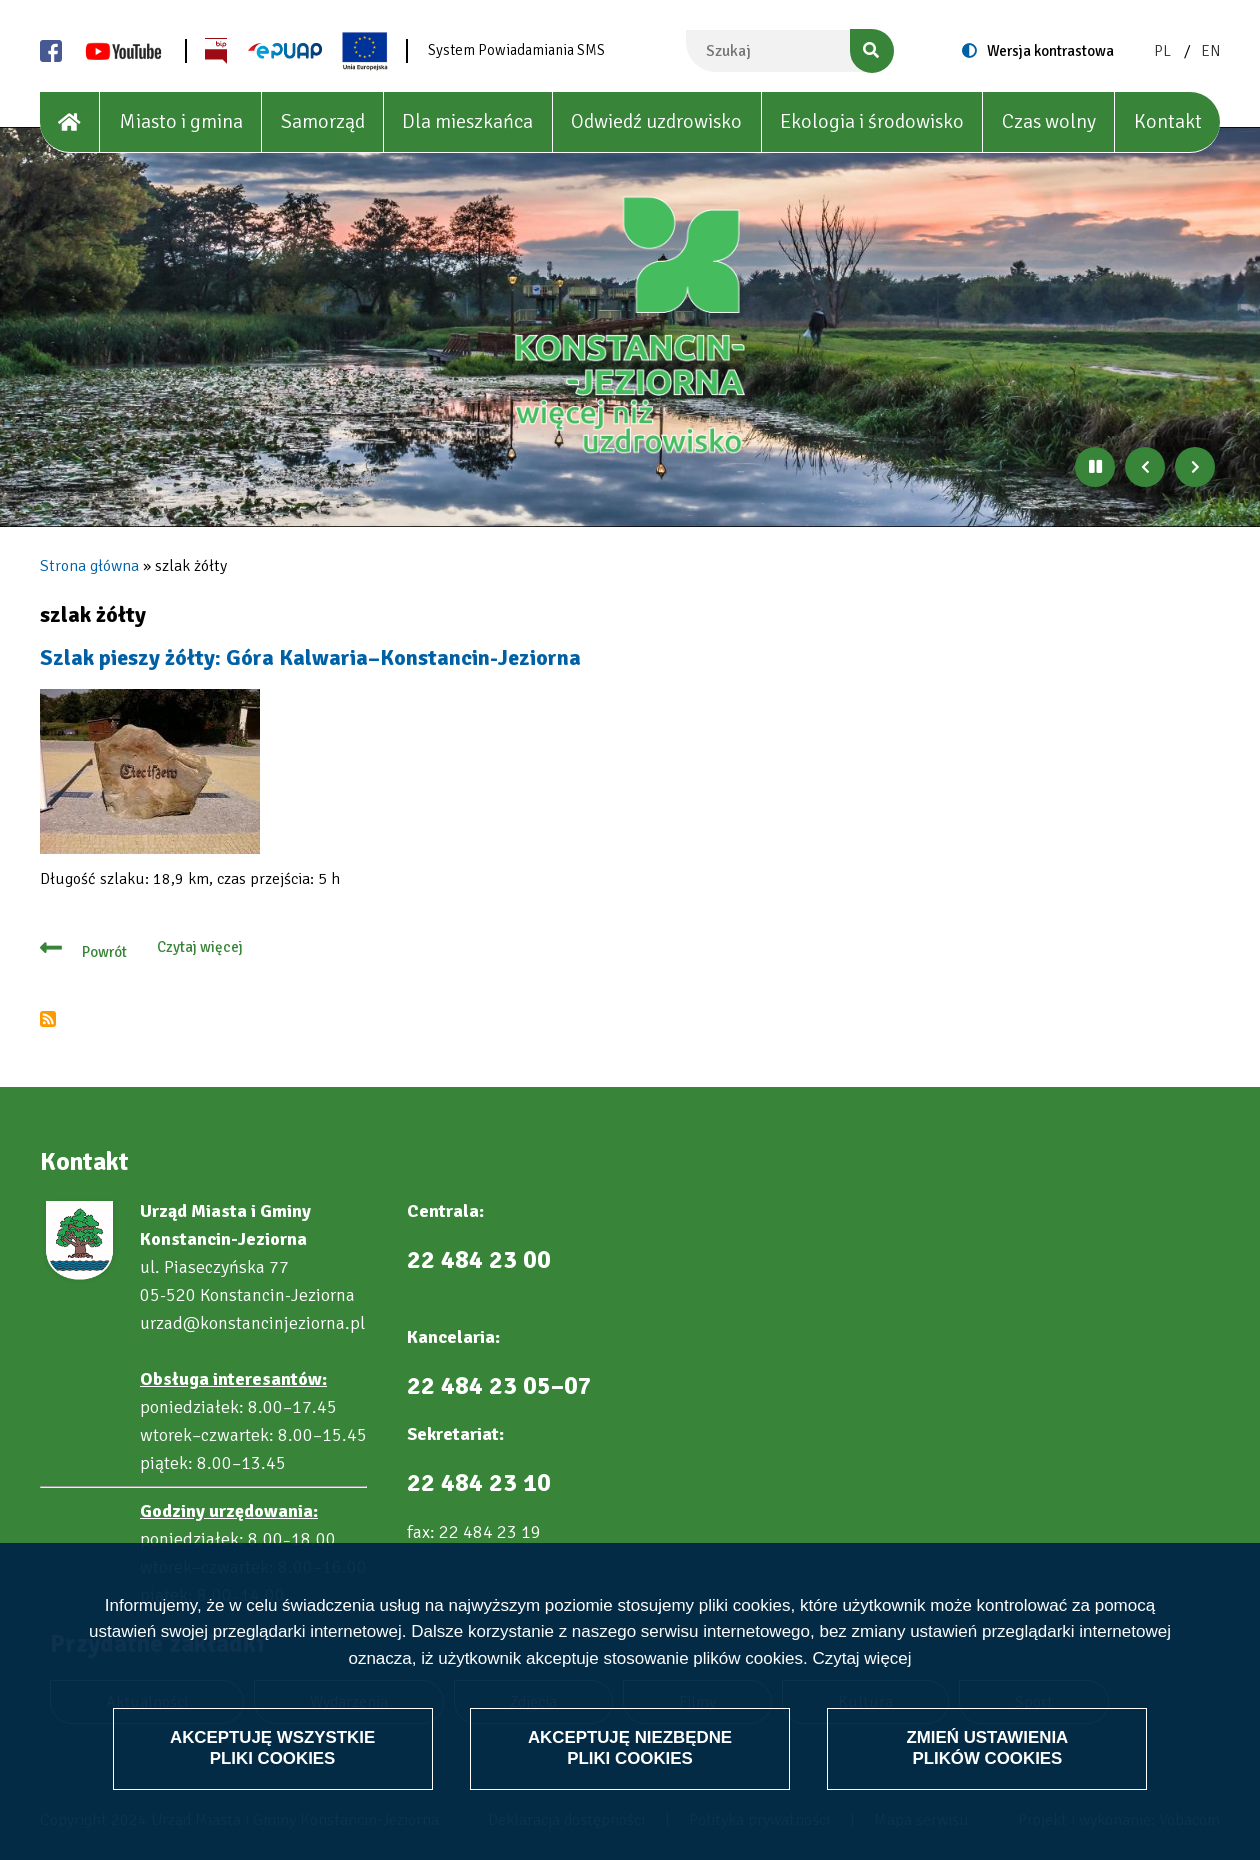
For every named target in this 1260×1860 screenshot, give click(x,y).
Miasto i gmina (181, 121)
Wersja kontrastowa (1050, 51)
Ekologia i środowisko (872, 121)
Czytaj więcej (861, 1658)
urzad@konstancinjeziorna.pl (252, 1323)
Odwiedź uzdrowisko (656, 121)
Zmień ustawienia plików (987, 1747)
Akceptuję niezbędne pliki (630, 1747)
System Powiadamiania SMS (516, 50)
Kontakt (1168, 121)
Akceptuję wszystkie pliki (272, 1747)
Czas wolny (1049, 121)
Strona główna (89, 566)
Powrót (104, 952)
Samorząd (323, 121)
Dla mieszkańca (467, 121)
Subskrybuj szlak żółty (48, 1019)
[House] (70, 122)
